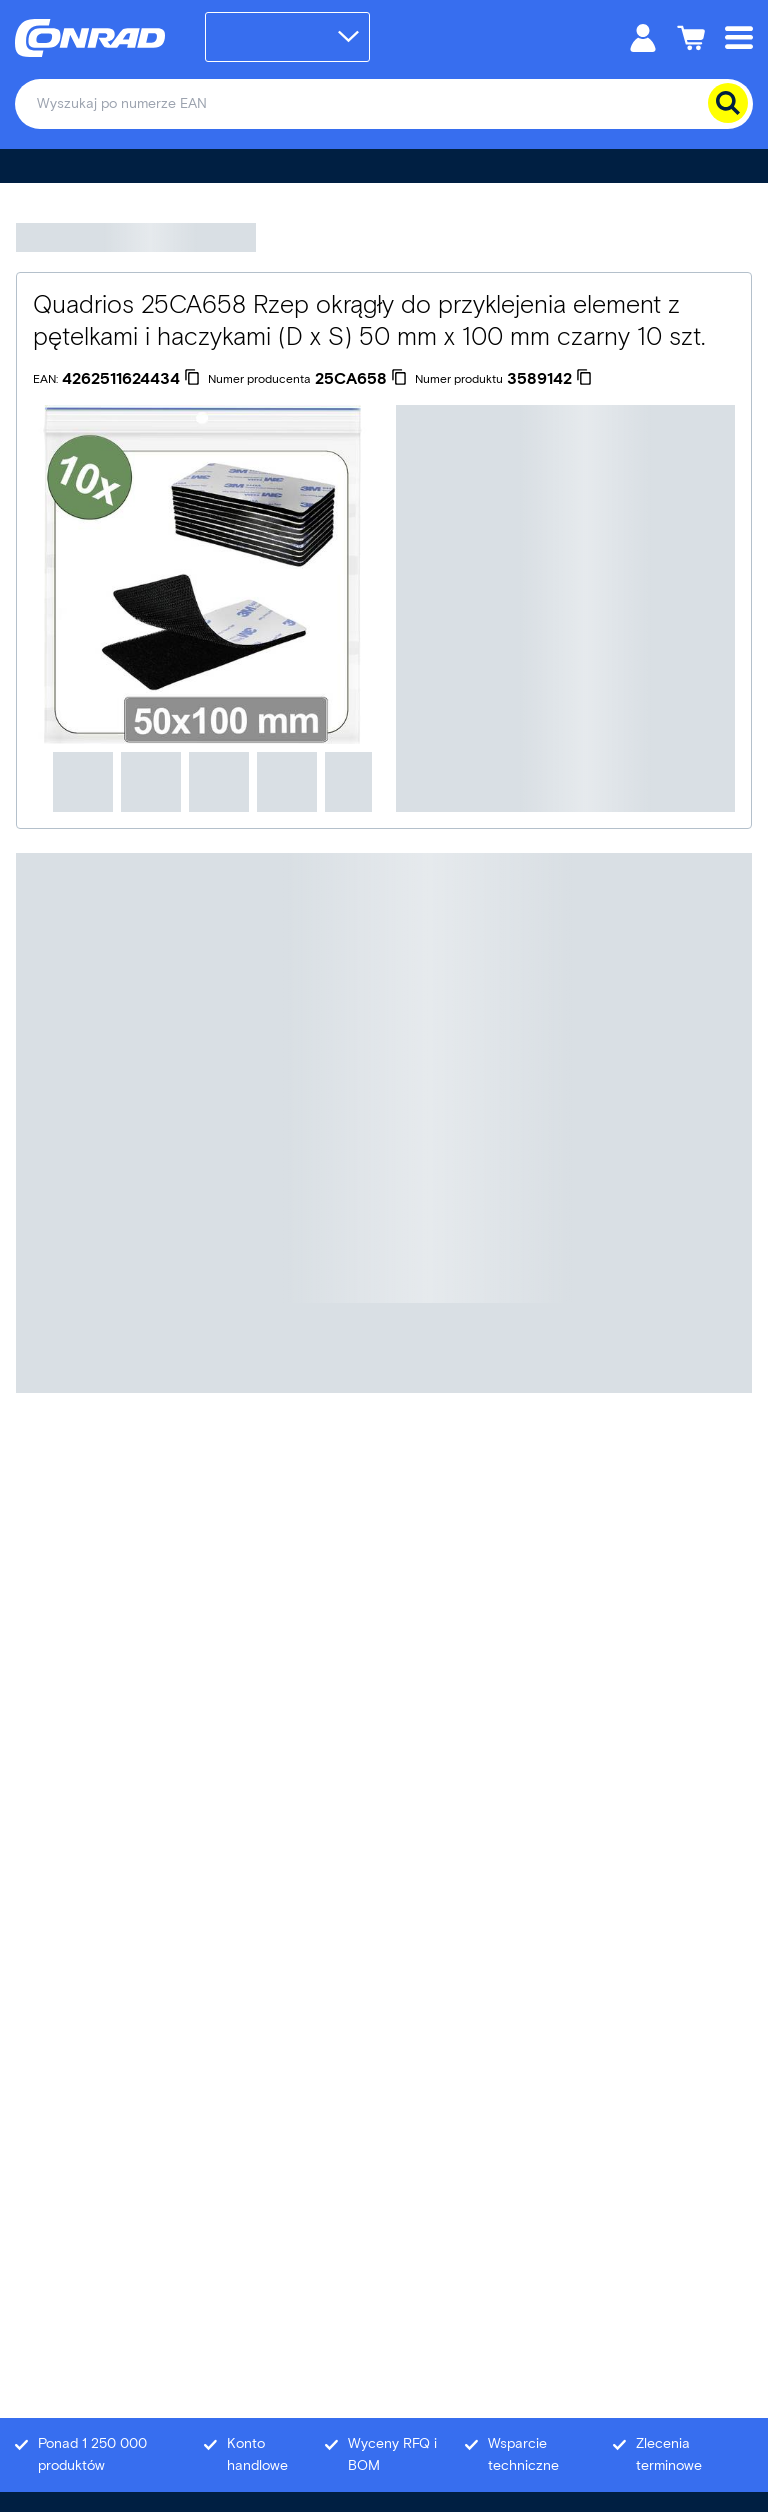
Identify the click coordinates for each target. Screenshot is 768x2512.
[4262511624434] (131, 379)
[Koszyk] (691, 36)
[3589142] (549, 379)
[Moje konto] (643, 36)
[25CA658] (361, 379)
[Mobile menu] (739, 36)
